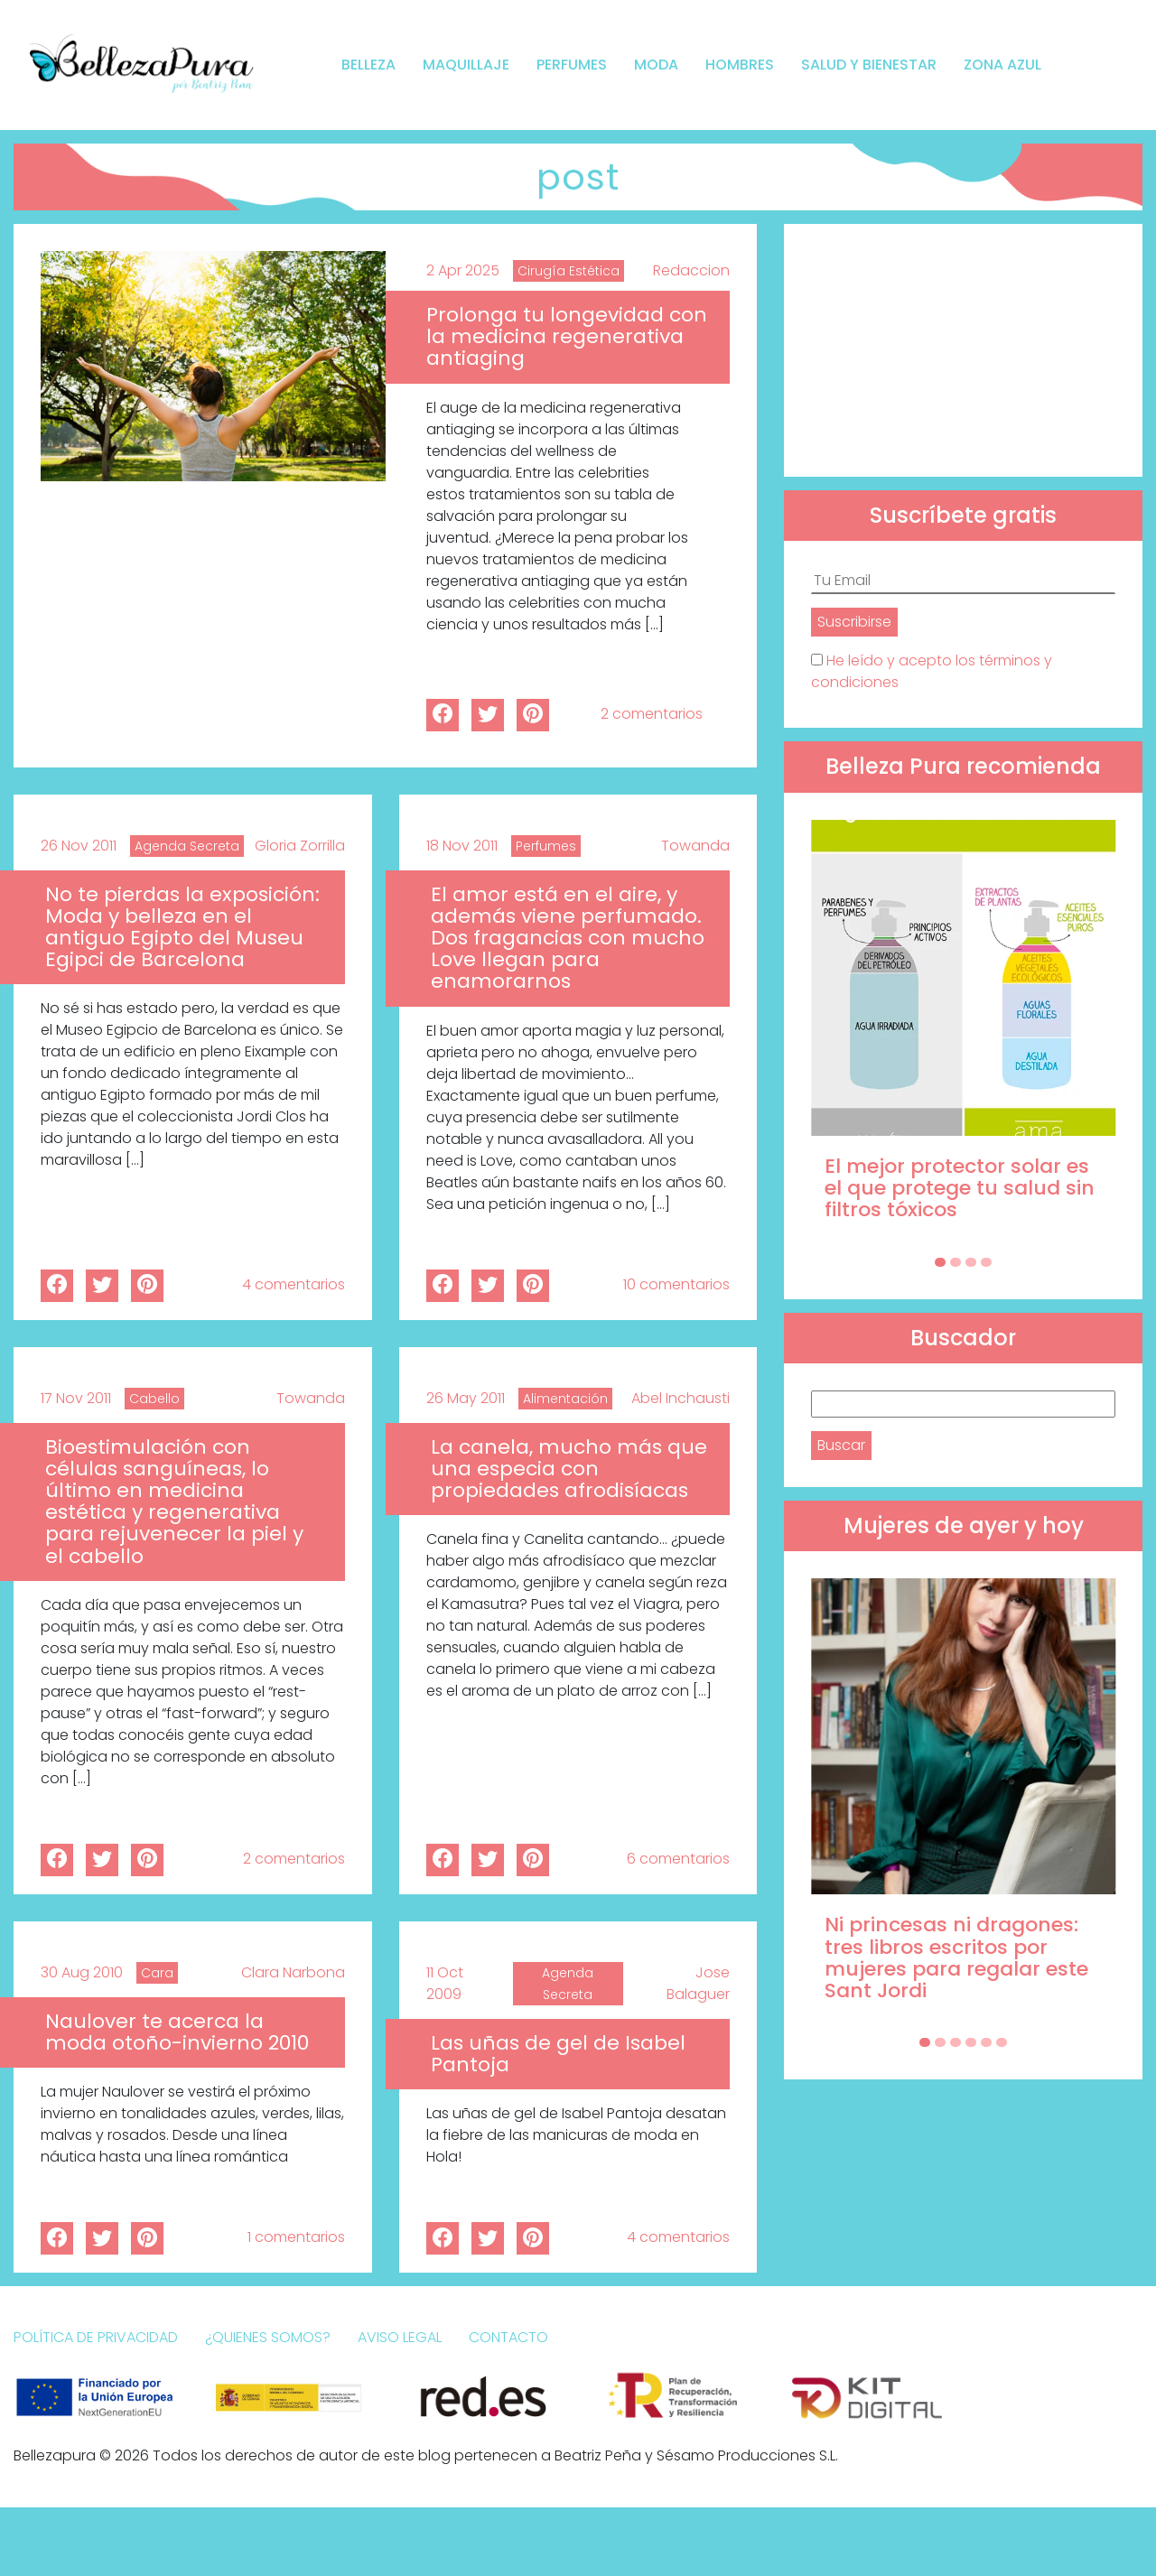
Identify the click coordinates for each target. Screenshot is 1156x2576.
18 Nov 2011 (462, 845)
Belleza (368, 64)
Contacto (508, 2337)
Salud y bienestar (869, 64)
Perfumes (571, 64)
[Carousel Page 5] (986, 2042)
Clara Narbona (293, 1972)
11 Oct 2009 (444, 1983)
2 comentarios (652, 713)
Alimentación (565, 1399)
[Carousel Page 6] (1001, 2042)
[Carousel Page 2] (955, 1262)
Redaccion (691, 270)
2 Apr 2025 (462, 270)
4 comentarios (293, 1284)
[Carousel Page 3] (970, 1262)
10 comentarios (676, 1284)
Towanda (695, 845)
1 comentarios (296, 2237)
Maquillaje (466, 64)
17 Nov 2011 (76, 1398)
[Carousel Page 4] (986, 1262)
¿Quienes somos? (268, 2337)
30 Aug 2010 (82, 1972)
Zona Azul (1002, 64)
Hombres (739, 64)
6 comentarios (678, 1858)
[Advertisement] (963, 350)
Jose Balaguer (698, 1983)
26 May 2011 (465, 1398)
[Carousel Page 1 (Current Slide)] (940, 1262)
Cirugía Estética (568, 271)
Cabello (154, 1399)
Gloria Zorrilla (300, 845)
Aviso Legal (400, 2337)
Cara (157, 1973)
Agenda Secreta (187, 846)
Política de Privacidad (96, 2337)
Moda (656, 64)
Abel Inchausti (680, 1398)
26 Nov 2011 (79, 845)
